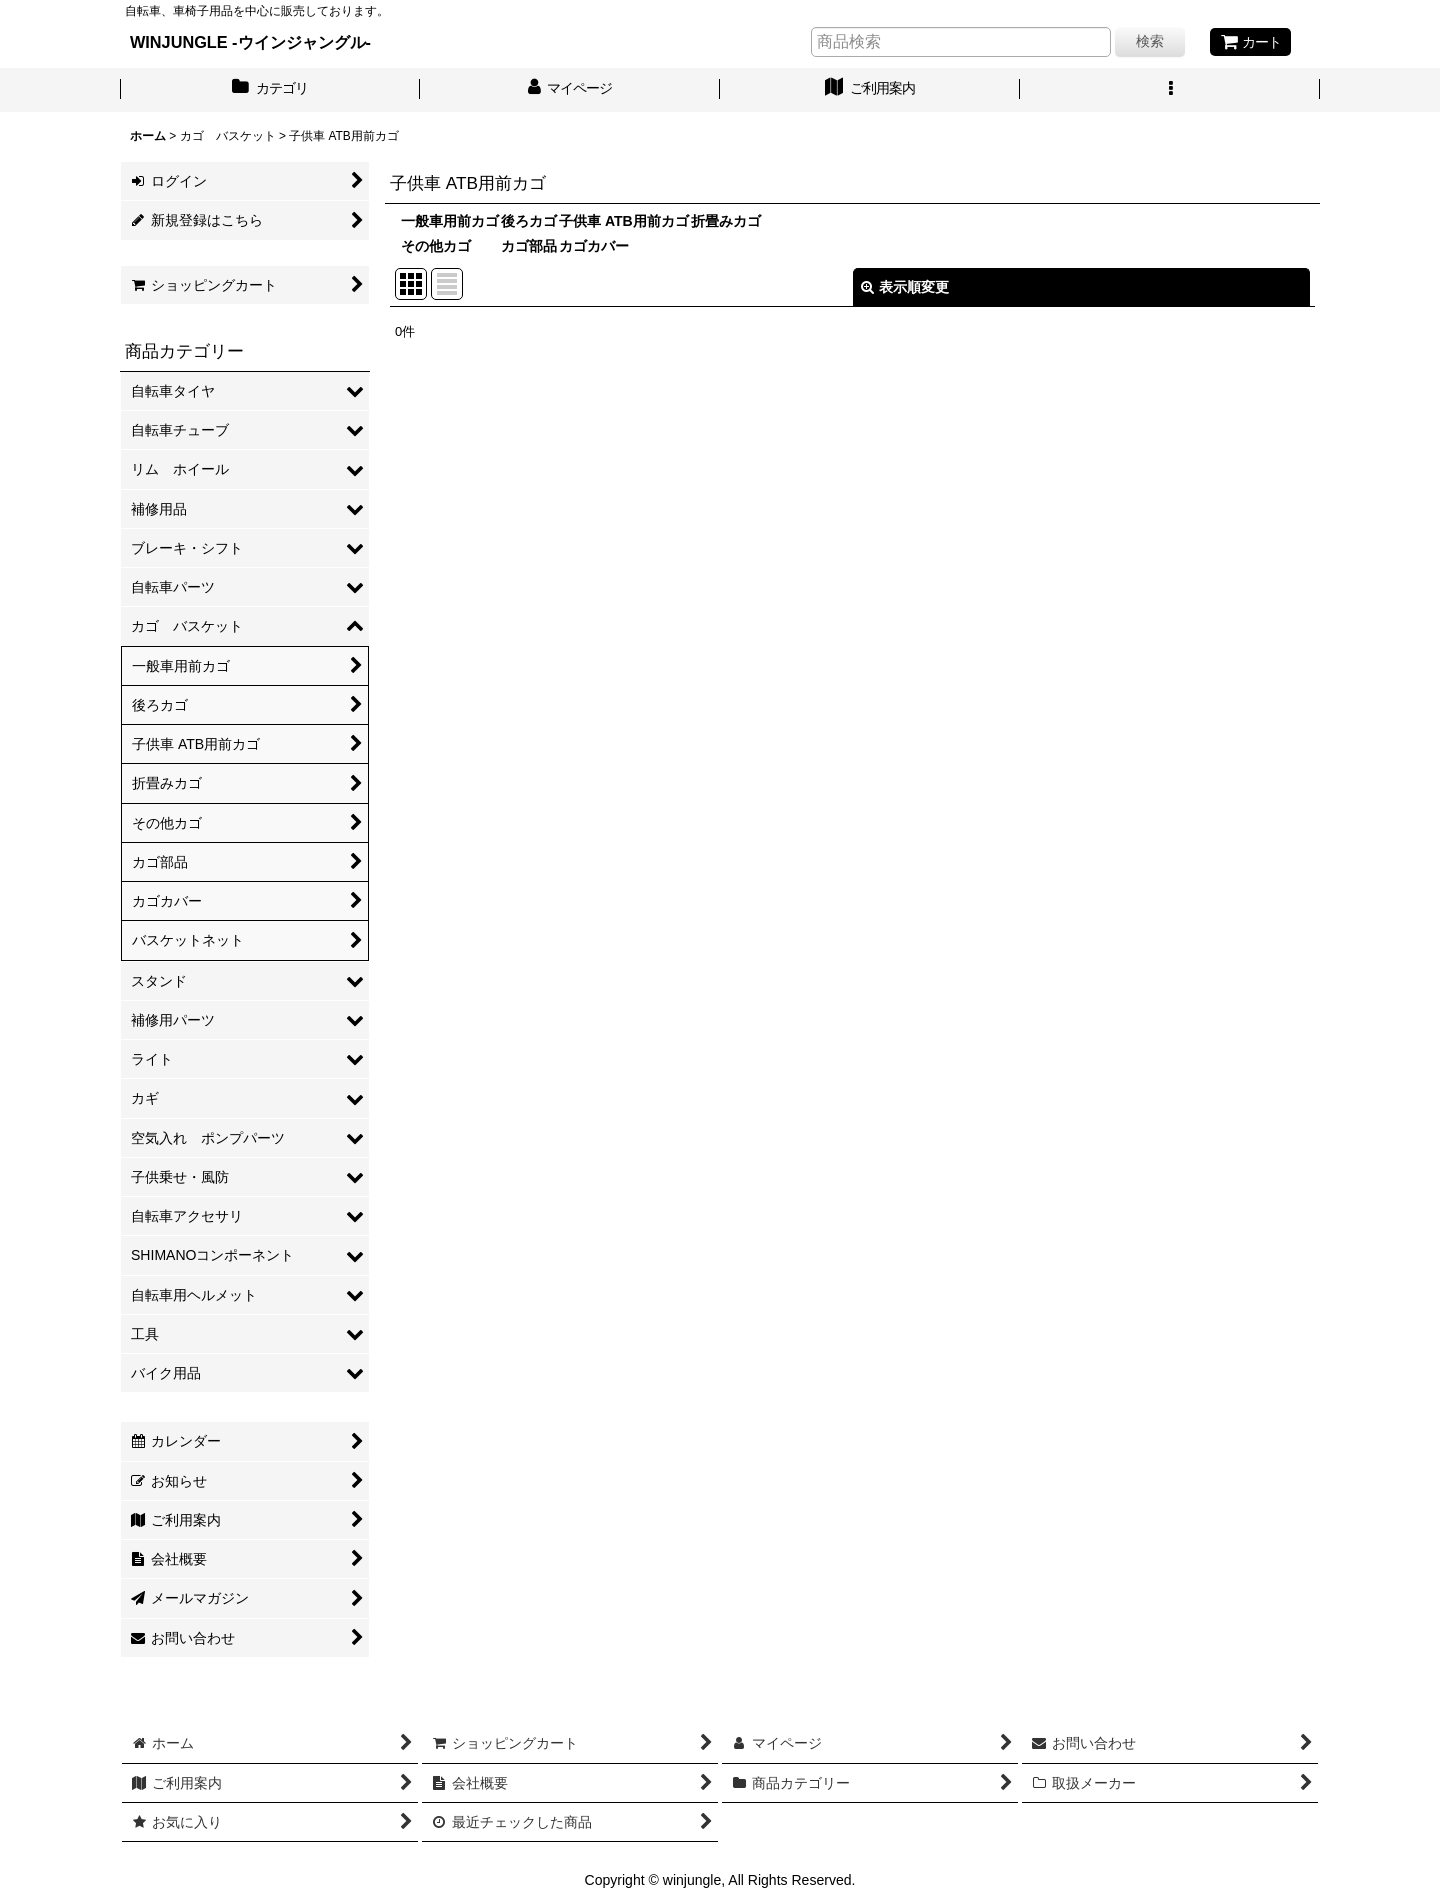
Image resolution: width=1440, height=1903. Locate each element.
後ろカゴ (529, 221)
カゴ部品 (529, 246)
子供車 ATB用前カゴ (624, 221)
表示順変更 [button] (905, 287)
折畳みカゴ (726, 221)
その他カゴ (436, 246)
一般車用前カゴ (450, 221)
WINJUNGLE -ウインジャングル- (250, 42)
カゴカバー (594, 246)
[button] (1170, 90)
